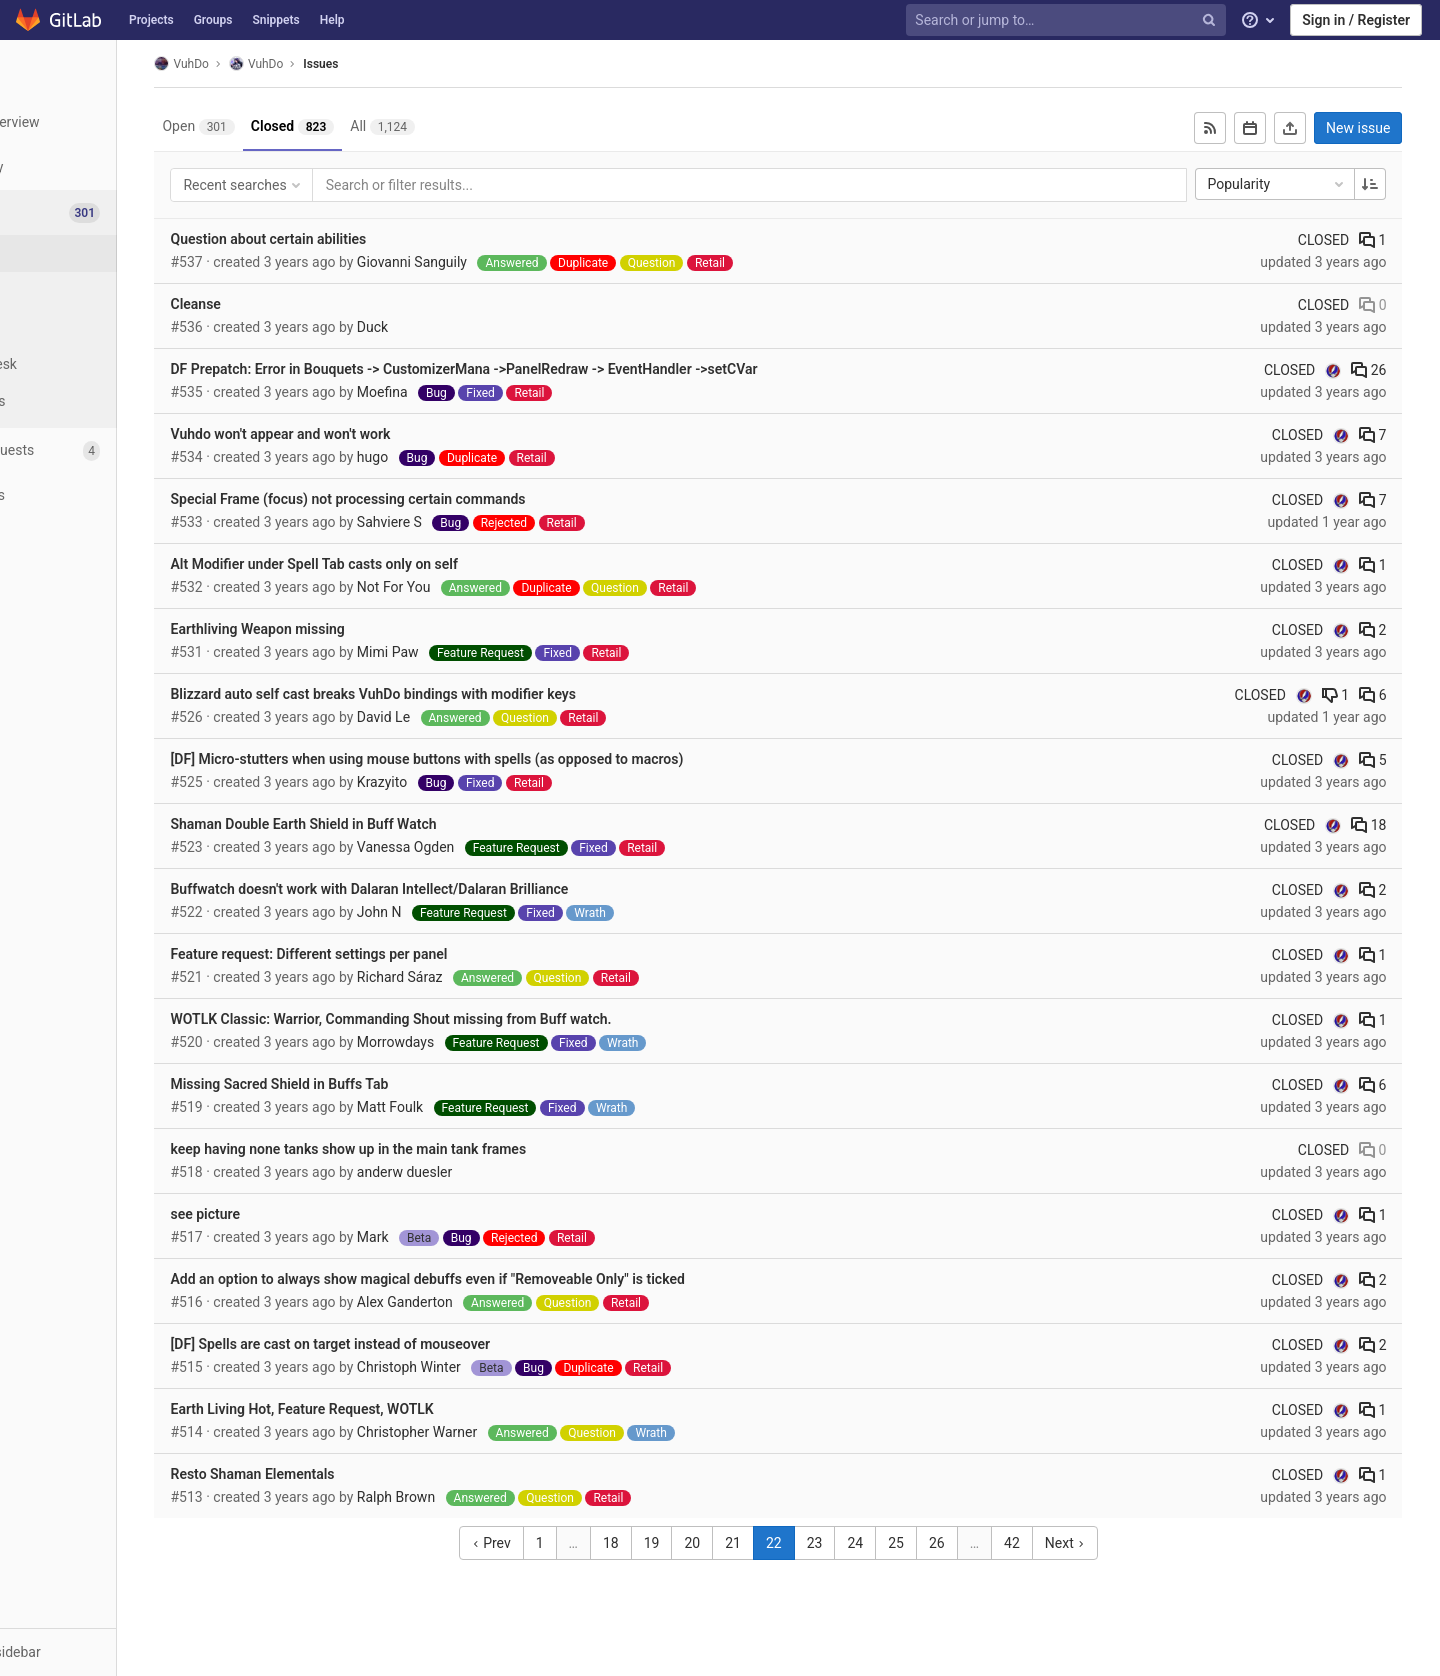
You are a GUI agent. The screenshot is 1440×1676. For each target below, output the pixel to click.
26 (1390, 370)
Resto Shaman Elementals (334, 1474)
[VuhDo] (110, 70)
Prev (542, 1543)
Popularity (1299, 184)
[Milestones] (110, 401)
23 (866, 1543)
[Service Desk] (110, 364)
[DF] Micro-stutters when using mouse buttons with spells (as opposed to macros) (508, 759)
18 (1390, 825)
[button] (109, 1652)
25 (948, 1543)
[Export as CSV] (1312, 128)
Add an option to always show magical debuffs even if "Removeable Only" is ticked (509, 1279)
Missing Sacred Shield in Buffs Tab (361, 1084)
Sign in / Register (1356, 20)
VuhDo (263, 63)
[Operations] (109, 495)
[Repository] (109, 167)
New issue (1380, 128)
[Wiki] (109, 585)
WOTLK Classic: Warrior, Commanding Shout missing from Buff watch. (472, 1019)
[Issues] (111, 212)
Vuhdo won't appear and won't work (362, 434)
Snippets (275, 20)
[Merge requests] (109, 450)
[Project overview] (109, 122)
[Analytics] (109, 540)
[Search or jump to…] (1068, 20)
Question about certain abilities (350, 239)
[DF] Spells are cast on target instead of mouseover (412, 1344)
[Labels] (110, 327)
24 (907, 1543)
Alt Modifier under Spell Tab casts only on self (395, 564)
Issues (402, 64)
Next (1116, 1543)
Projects (151, 20)
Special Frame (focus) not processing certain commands (429, 499)
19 (703, 1543)
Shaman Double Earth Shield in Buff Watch (385, 824)
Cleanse (277, 304)
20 (744, 1543)
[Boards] (110, 290)
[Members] (109, 630)
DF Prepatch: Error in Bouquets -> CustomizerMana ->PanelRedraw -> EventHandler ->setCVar (545, 369)
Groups (213, 20)
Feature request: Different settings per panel (390, 954)
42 (1064, 1543)
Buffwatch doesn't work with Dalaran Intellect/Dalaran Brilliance (451, 889)
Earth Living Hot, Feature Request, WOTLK (383, 1409)
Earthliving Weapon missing (339, 629)
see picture (287, 1214)
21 (785, 1543)
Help (332, 20)
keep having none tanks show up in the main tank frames (430, 1149)
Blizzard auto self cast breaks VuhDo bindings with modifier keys (455, 694)
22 (826, 1543)
